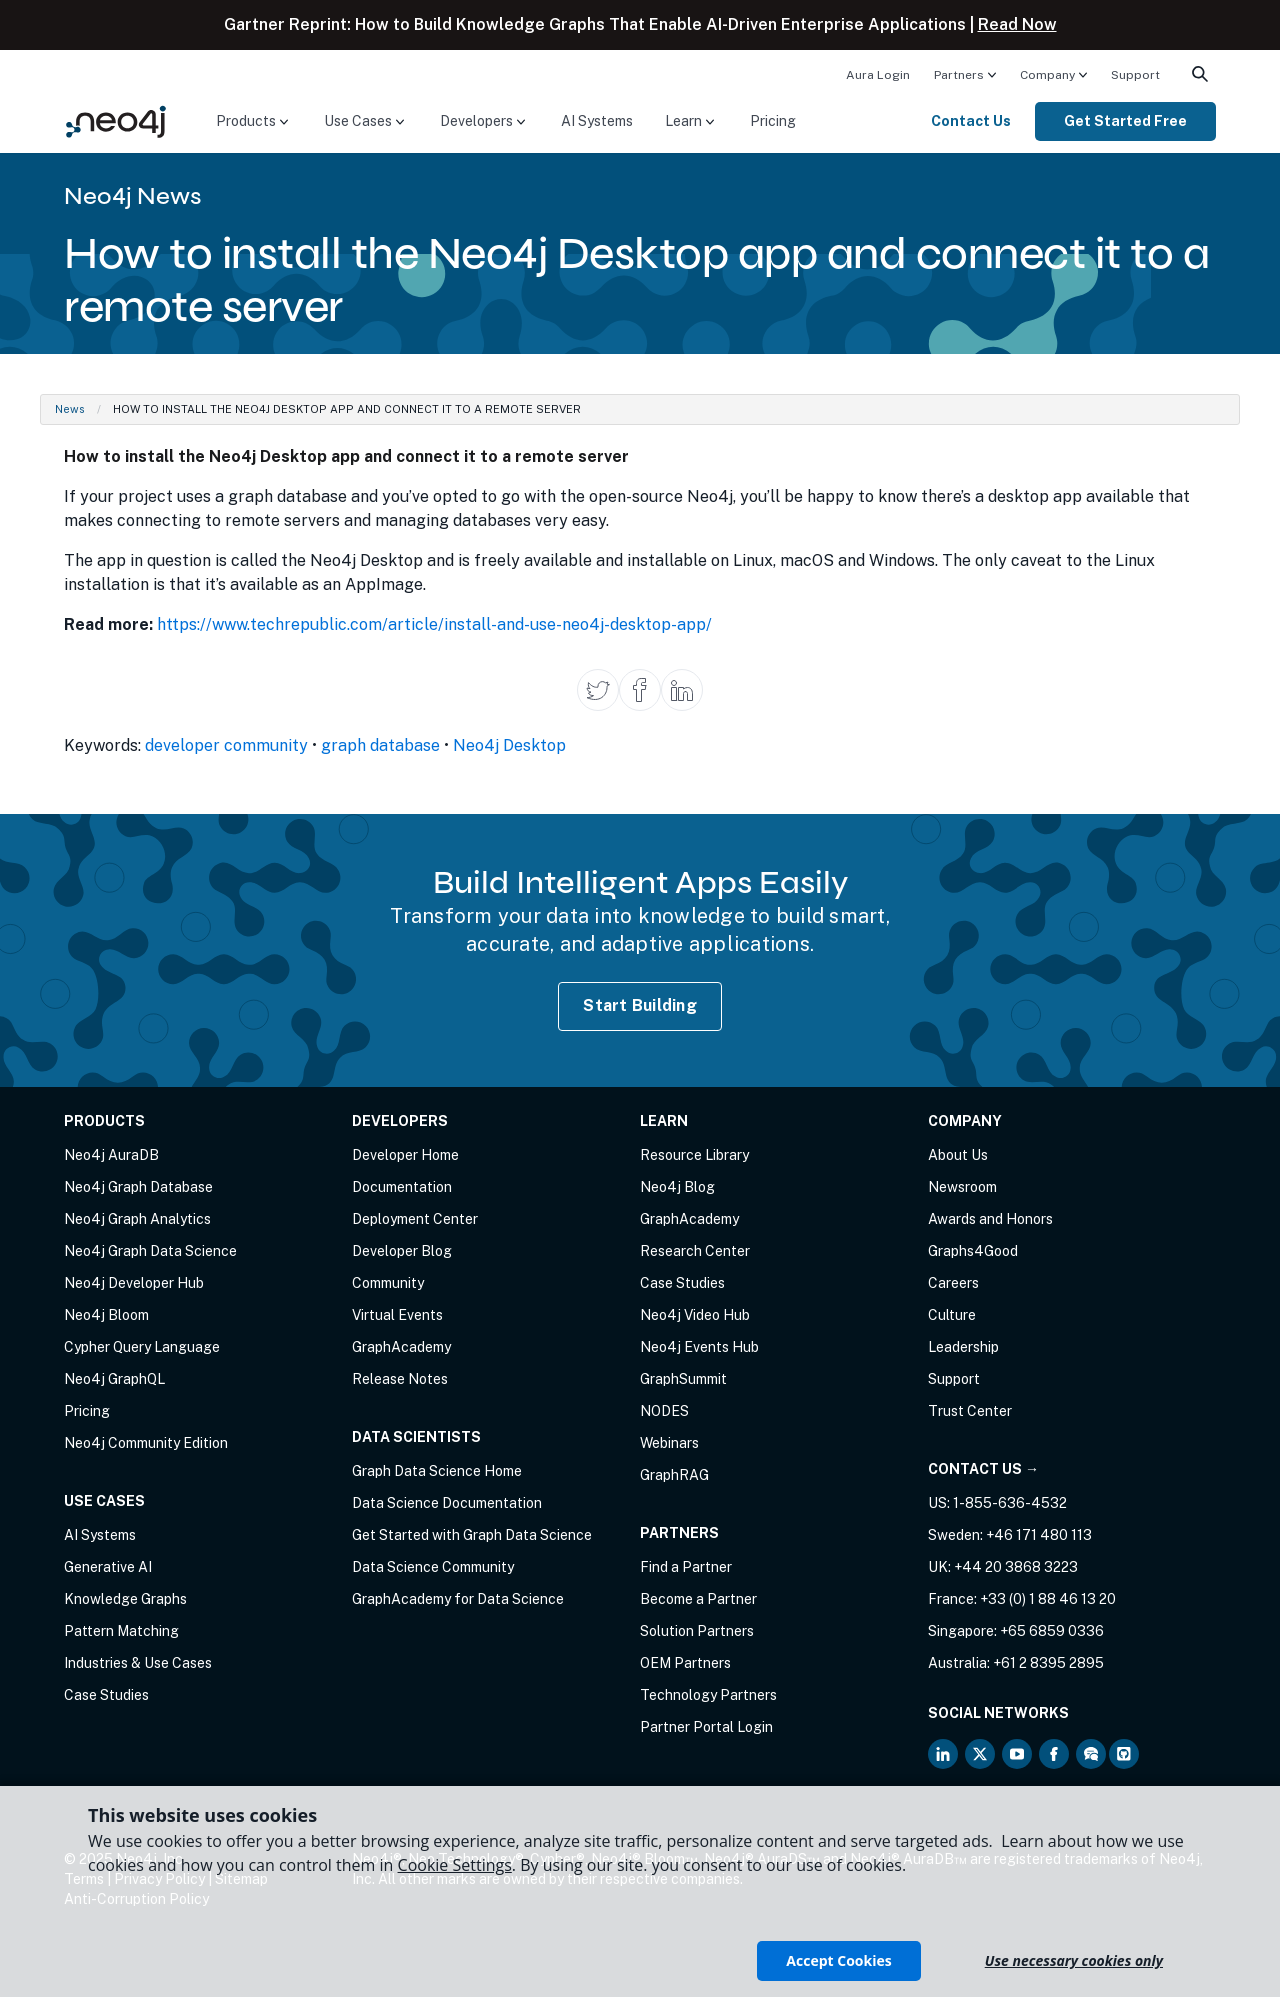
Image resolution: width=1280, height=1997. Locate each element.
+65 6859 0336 (1052, 1631)
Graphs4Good (973, 1251)
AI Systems (597, 121)
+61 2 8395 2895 (1048, 1663)
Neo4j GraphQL (114, 1379)
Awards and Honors (990, 1219)
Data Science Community (433, 1567)
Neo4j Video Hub (695, 1315)
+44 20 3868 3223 (1016, 1567)
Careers (953, 1283)
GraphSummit (683, 1379)
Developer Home (405, 1155)
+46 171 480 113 (1039, 1535)
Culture (952, 1315)
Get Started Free (1125, 121)
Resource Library (694, 1155)
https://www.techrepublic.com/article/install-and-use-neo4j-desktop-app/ (434, 624)
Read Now (1017, 24)
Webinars (669, 1443)
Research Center (695, 1251)
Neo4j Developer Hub (134, 1283)
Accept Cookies (838, 1960)
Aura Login (878, 75)
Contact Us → (983, 1469)
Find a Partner (686, 1567)
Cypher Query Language (142, 1347)
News (70, 409)
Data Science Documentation (447, 1503)
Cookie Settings (455, 1865)
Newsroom (962, 1187)
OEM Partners (685, 1663)
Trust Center (970, 1411)
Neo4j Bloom (106, 1315)
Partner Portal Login (706, 1727)
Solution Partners (697, 1631)
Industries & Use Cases (138, 1663)
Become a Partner (698, 1599)
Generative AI (108, 1567)
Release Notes (400, 1379)
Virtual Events (397, 1315)
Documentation (402, 1187)
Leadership (963, 1347)
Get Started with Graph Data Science (472, 1535)
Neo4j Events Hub (699, 1347)
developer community (226, 745)
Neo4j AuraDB (111, 1155)
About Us (958, 1155)
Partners (959, 75)
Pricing (773, 121)
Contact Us (971, 121)
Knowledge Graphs (125, 1599)
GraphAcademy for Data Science (458, 1599)
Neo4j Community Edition (146, 1443)
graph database (380, 745)
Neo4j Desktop (509, 745)
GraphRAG (674, 1475)
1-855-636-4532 (1010, 1503)
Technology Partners (708, 1695)
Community (388, 1283)
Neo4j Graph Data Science (150, 1251)
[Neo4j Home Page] (116, 120)
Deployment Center (415, 1219)
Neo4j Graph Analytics (137, 1219)
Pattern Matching (121, 1631)
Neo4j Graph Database (138, 1187)
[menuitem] (878, 74)
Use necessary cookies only (1074, 1960)
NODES (664, 1411)
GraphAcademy (401, 1347)
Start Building (640, 1005)
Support (1135, 75)
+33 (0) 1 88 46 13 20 (1048, 1599)
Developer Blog (402, 1251)
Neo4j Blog (677, 1187)
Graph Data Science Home (437, 1471)
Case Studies (106, 1695)
